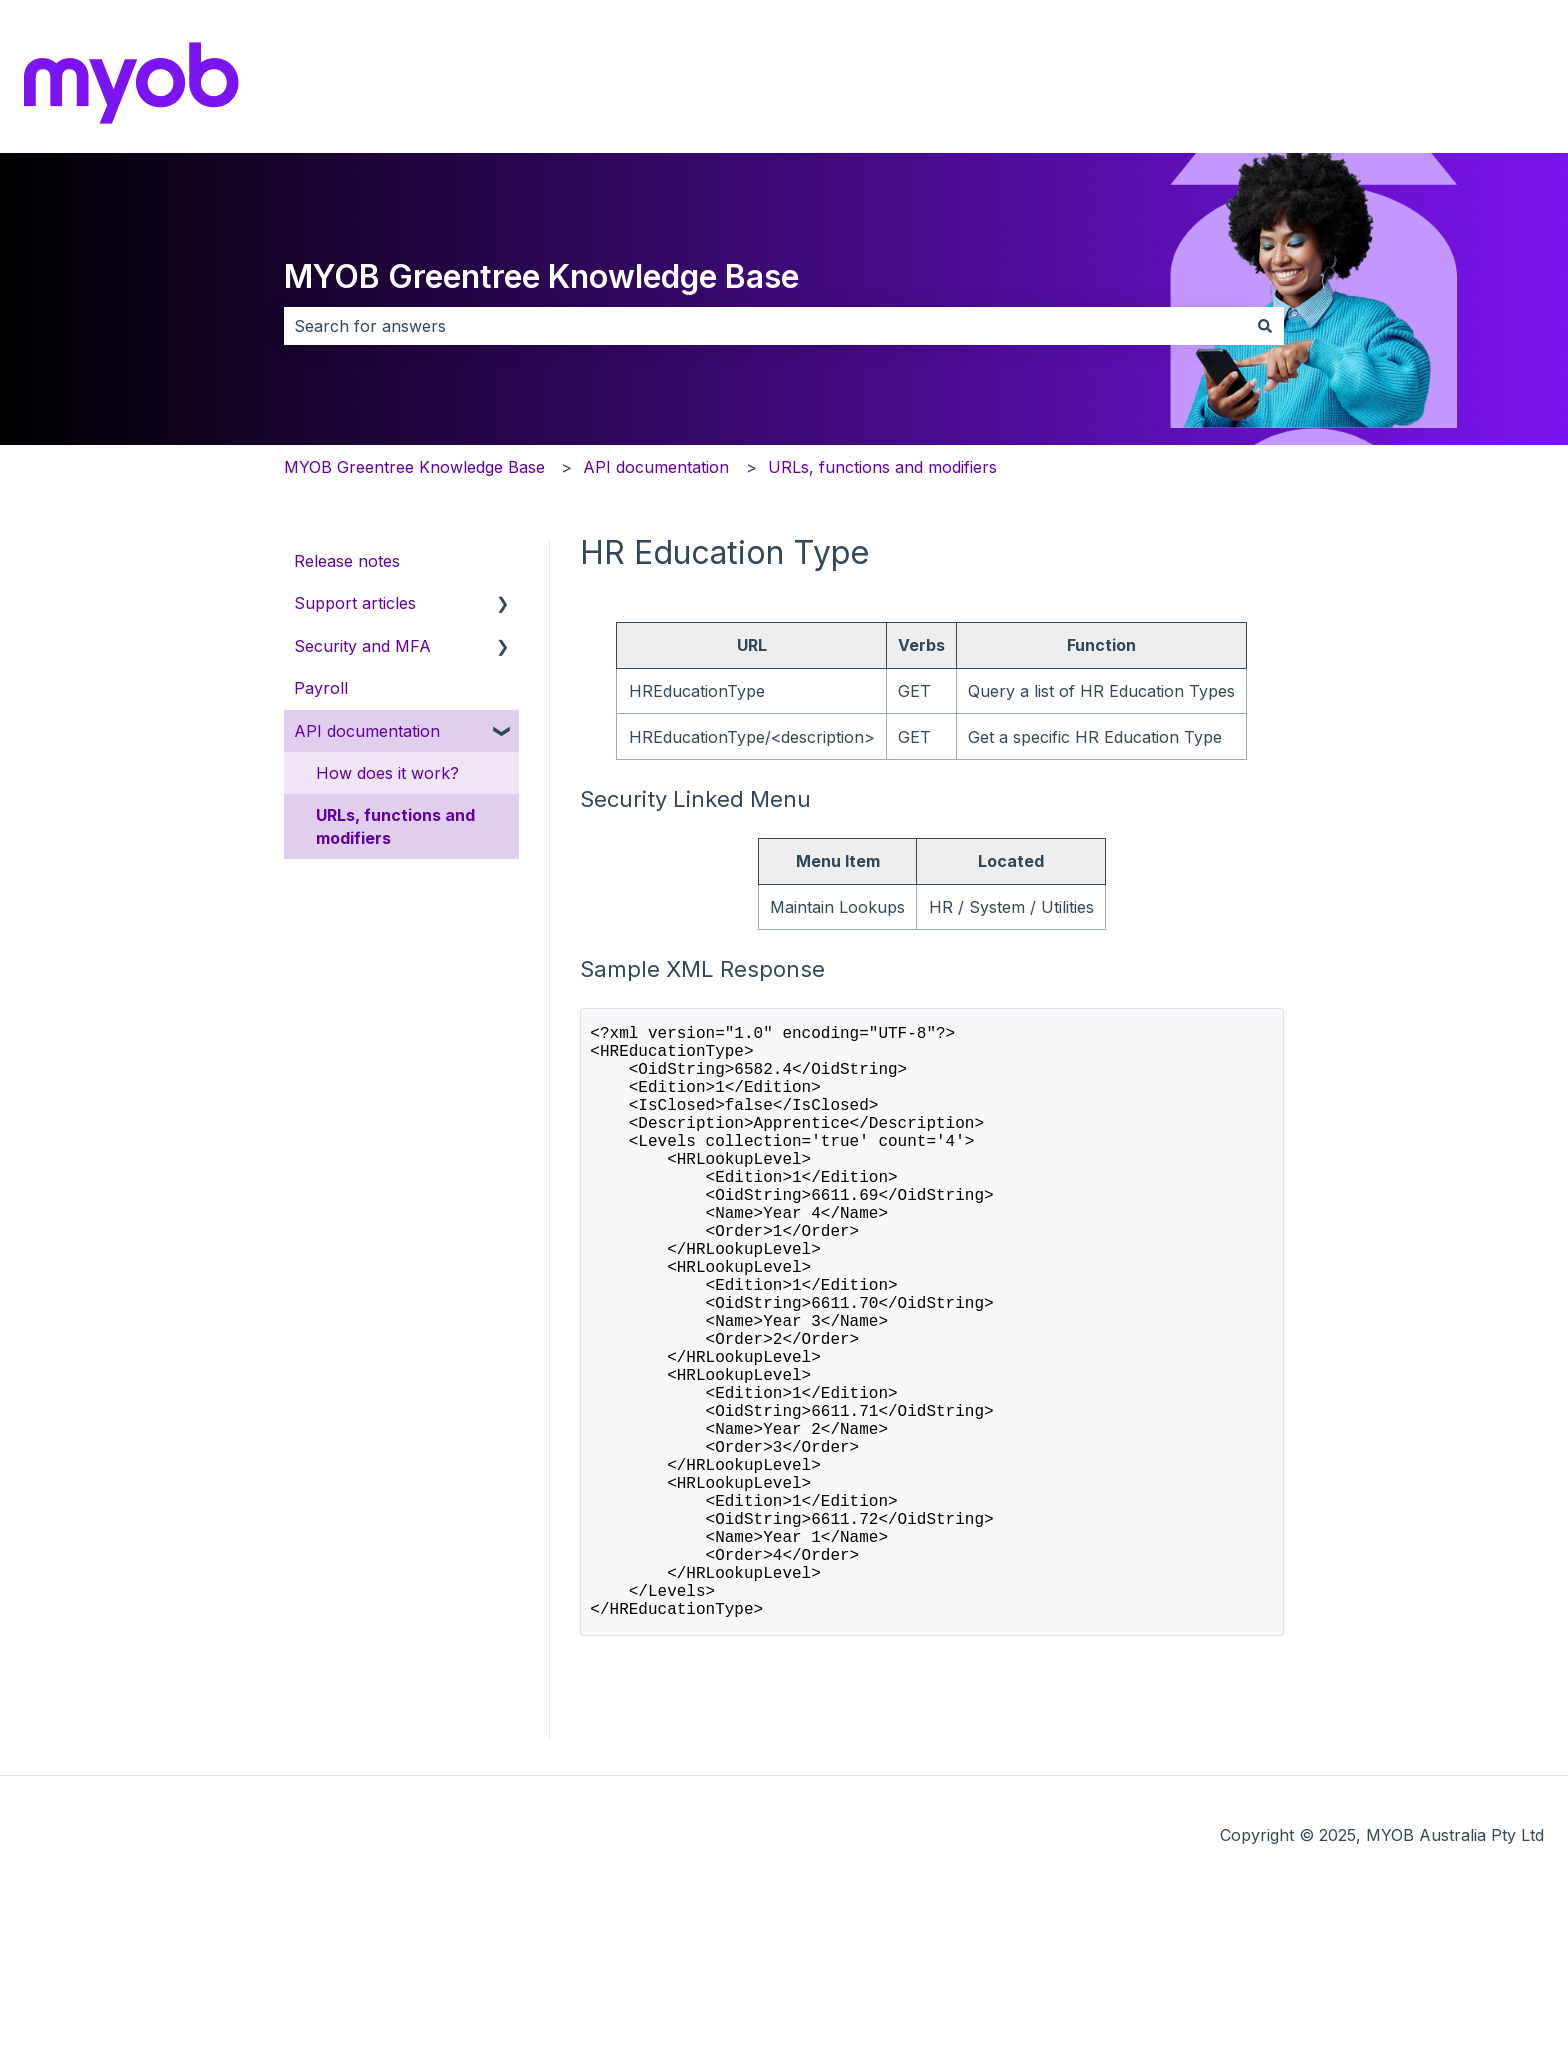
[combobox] (765, 326)
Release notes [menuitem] (347, 561)
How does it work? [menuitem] (387, 773)
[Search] (1265, 326)
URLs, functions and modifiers (882, 467)
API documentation (656, 467)
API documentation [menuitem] (367, 731)
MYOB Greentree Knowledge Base (541, 276)
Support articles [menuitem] (355, 603)
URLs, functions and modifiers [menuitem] (395, 826)
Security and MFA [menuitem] (362, 646)
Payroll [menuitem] (321, 688)
